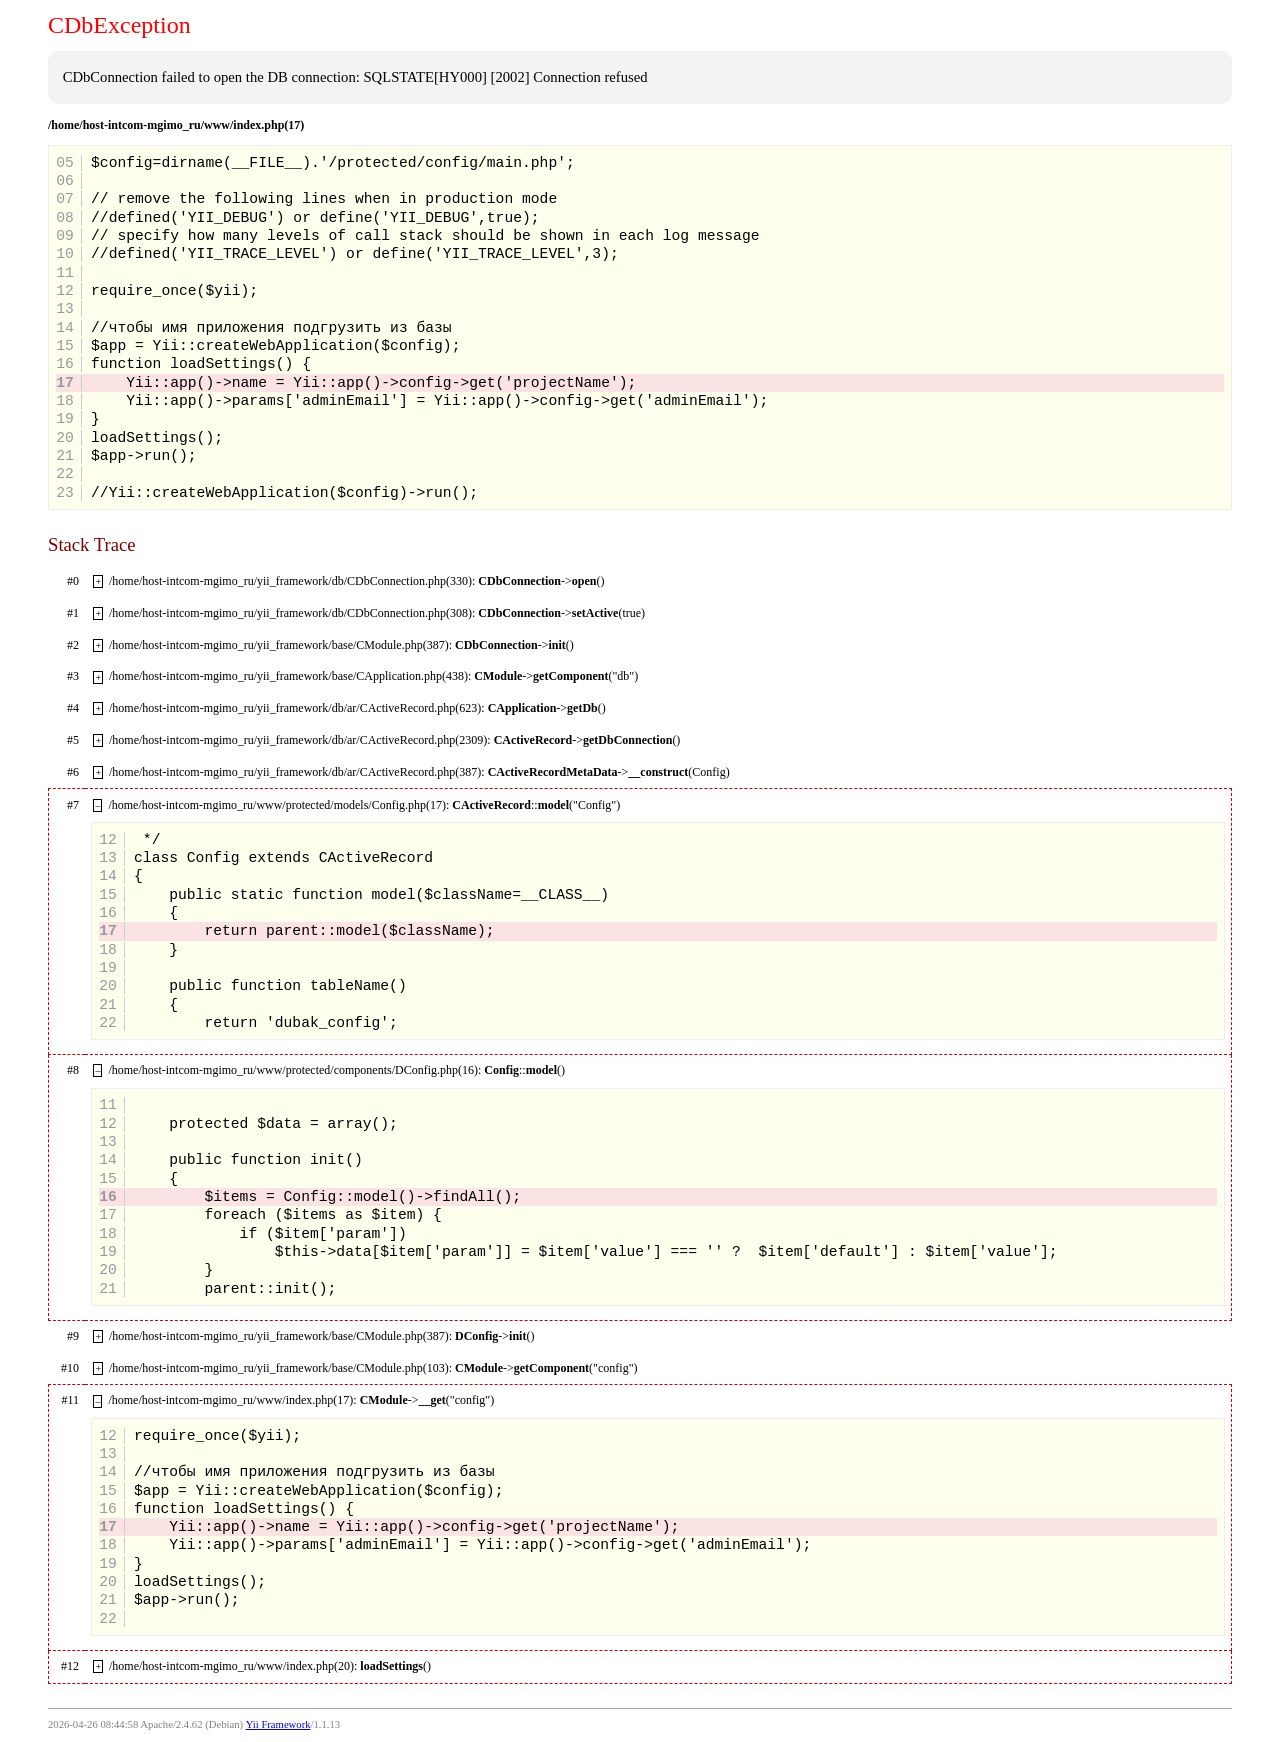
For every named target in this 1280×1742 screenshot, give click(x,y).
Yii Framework (278, 1724)
